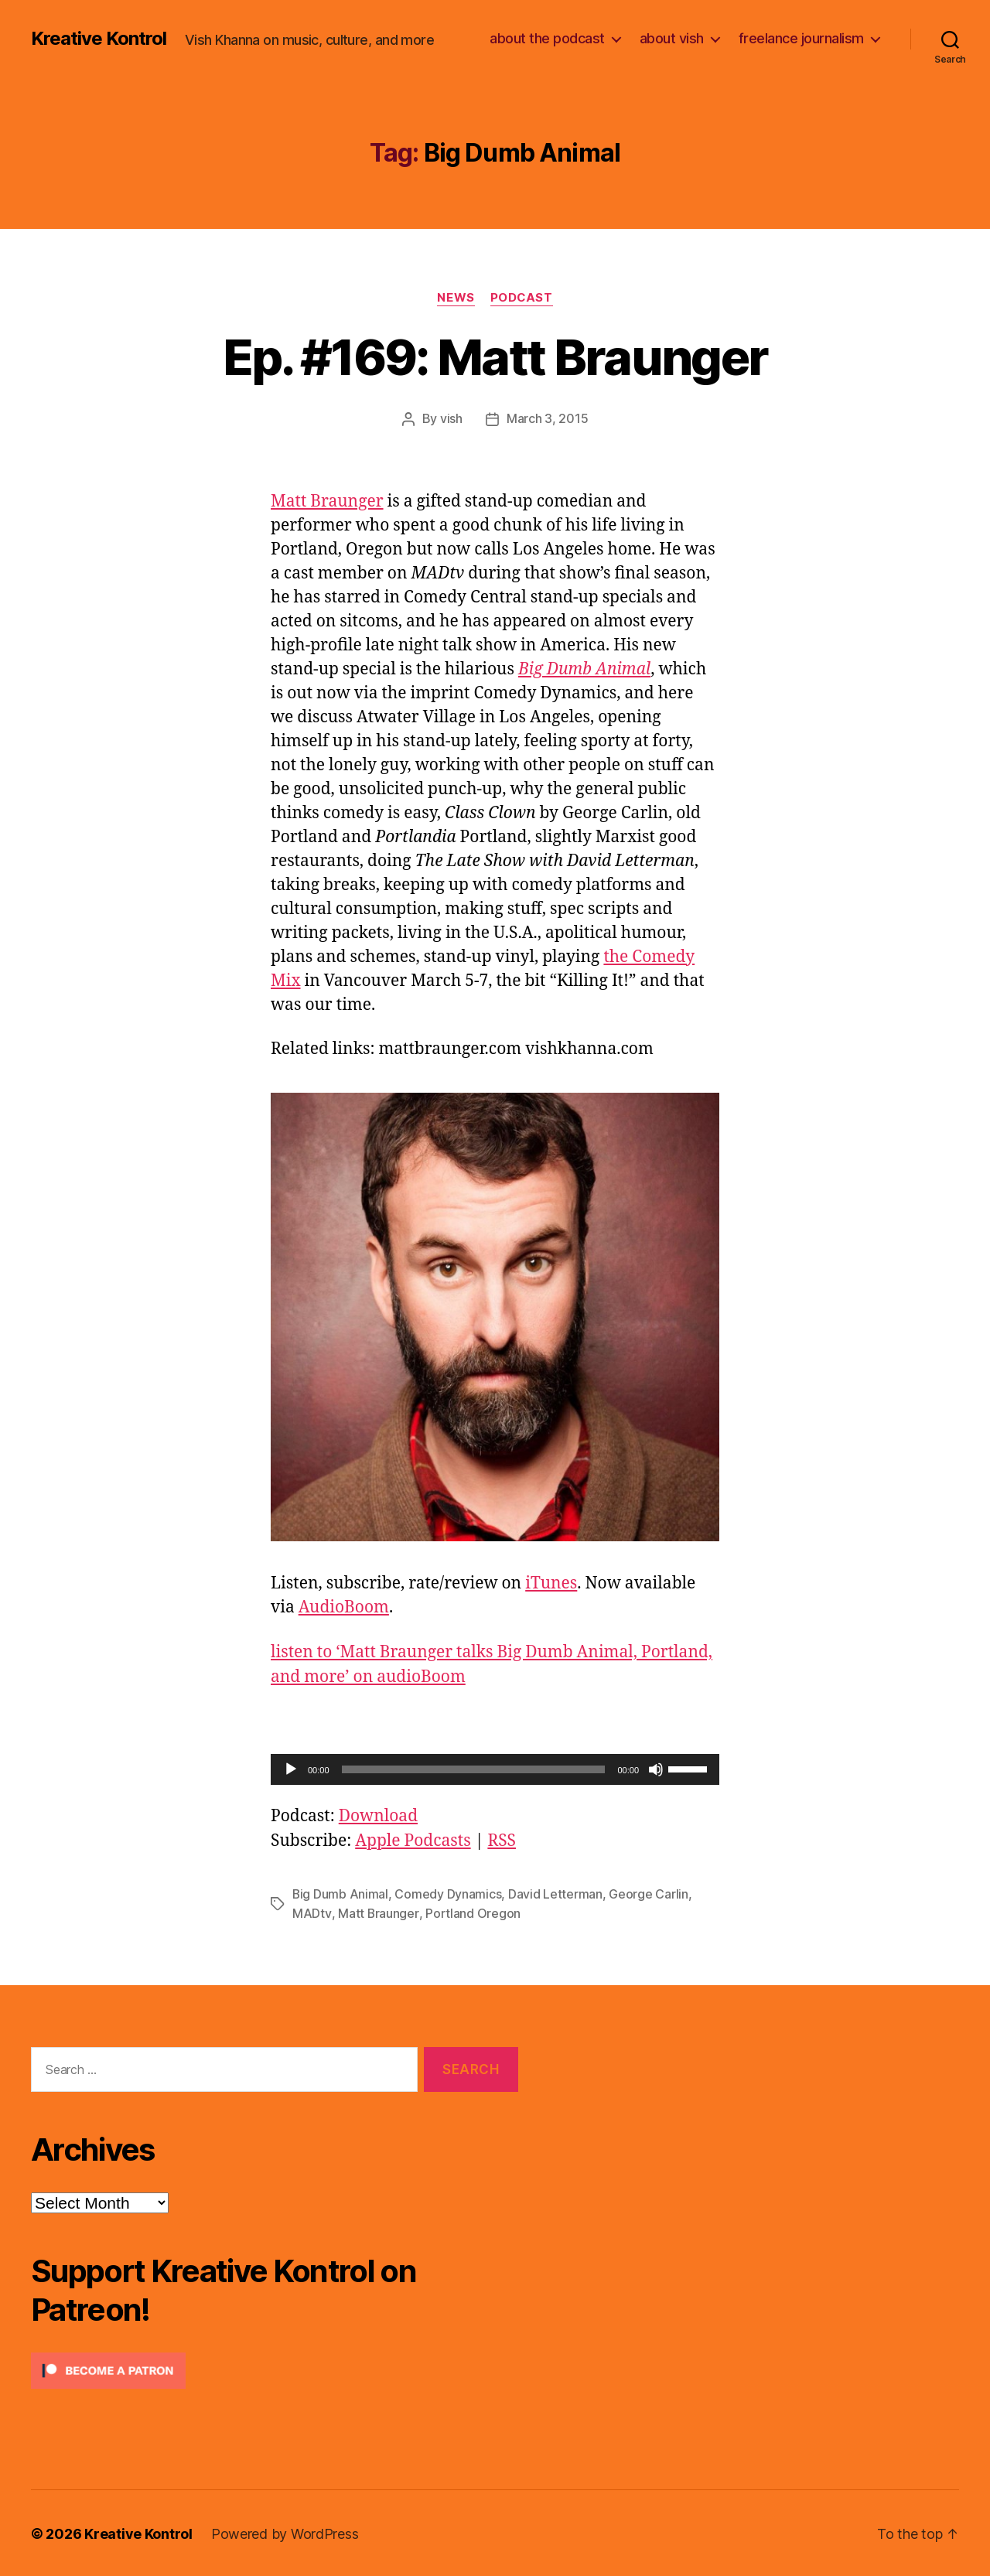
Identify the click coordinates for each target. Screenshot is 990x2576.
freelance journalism (801, 38)
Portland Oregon (472, 1911)
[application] (495, 1768)
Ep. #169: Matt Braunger (495, 357)
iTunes (551, 1582)
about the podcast (547, 38)
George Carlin (649, 1893)
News (455, 298)
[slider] (474, 1768)
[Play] (291, 1768)
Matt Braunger (327, 500)
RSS (501, 1840)
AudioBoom (344, 1606)
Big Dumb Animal (340, 1893)
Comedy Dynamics (448, 1893)
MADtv (311, 1911)
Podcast (521, 298)
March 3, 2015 (548, 418)
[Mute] (656, 1768)
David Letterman (556, 1893)
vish (451, 418)
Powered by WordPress (285, 2532)
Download (378, 1815)
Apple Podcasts (413, 1840)
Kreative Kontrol (98, 38)
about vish (672, 38)
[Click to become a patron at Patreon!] (274, 2369)
